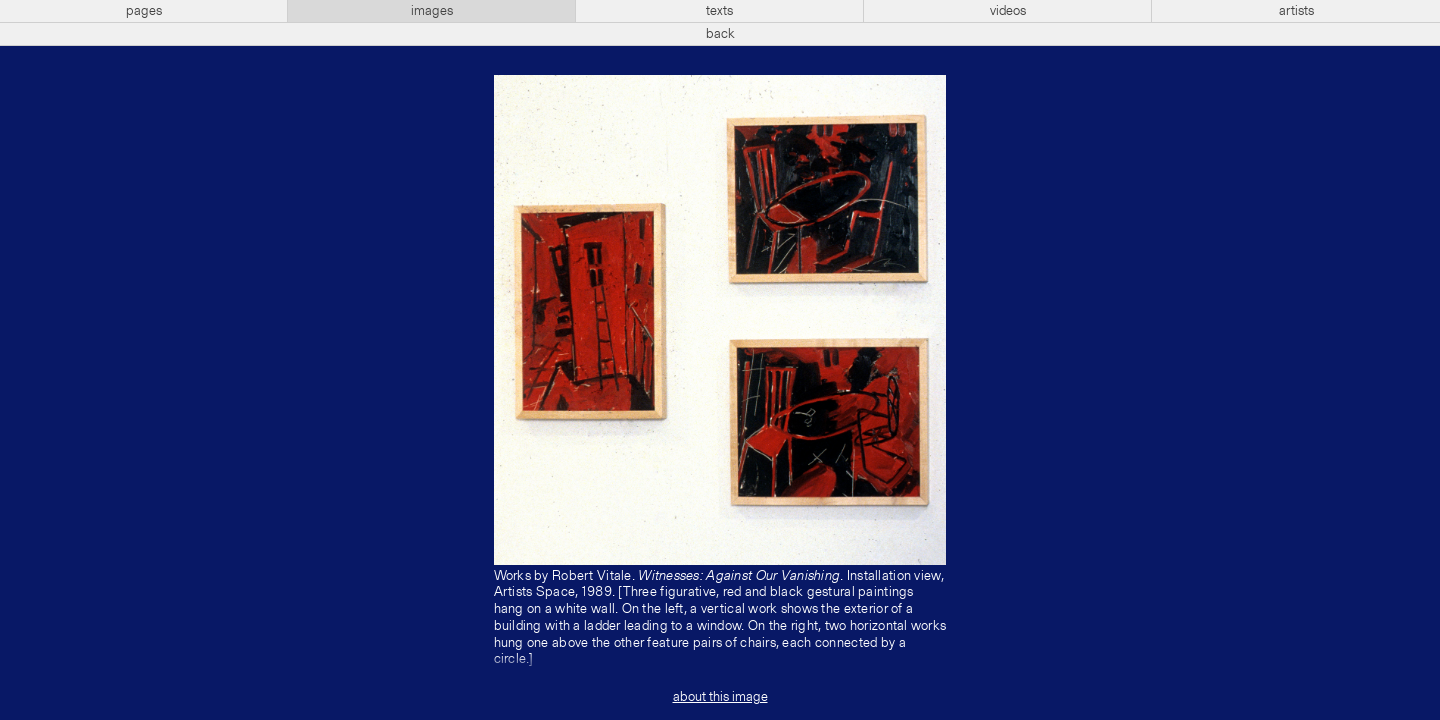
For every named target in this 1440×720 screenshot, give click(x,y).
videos (1008, 11)
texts (719, 11)
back (720, 34)
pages (144, 11)
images (432, 11)
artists (1296, 11)
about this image (720, 697)
